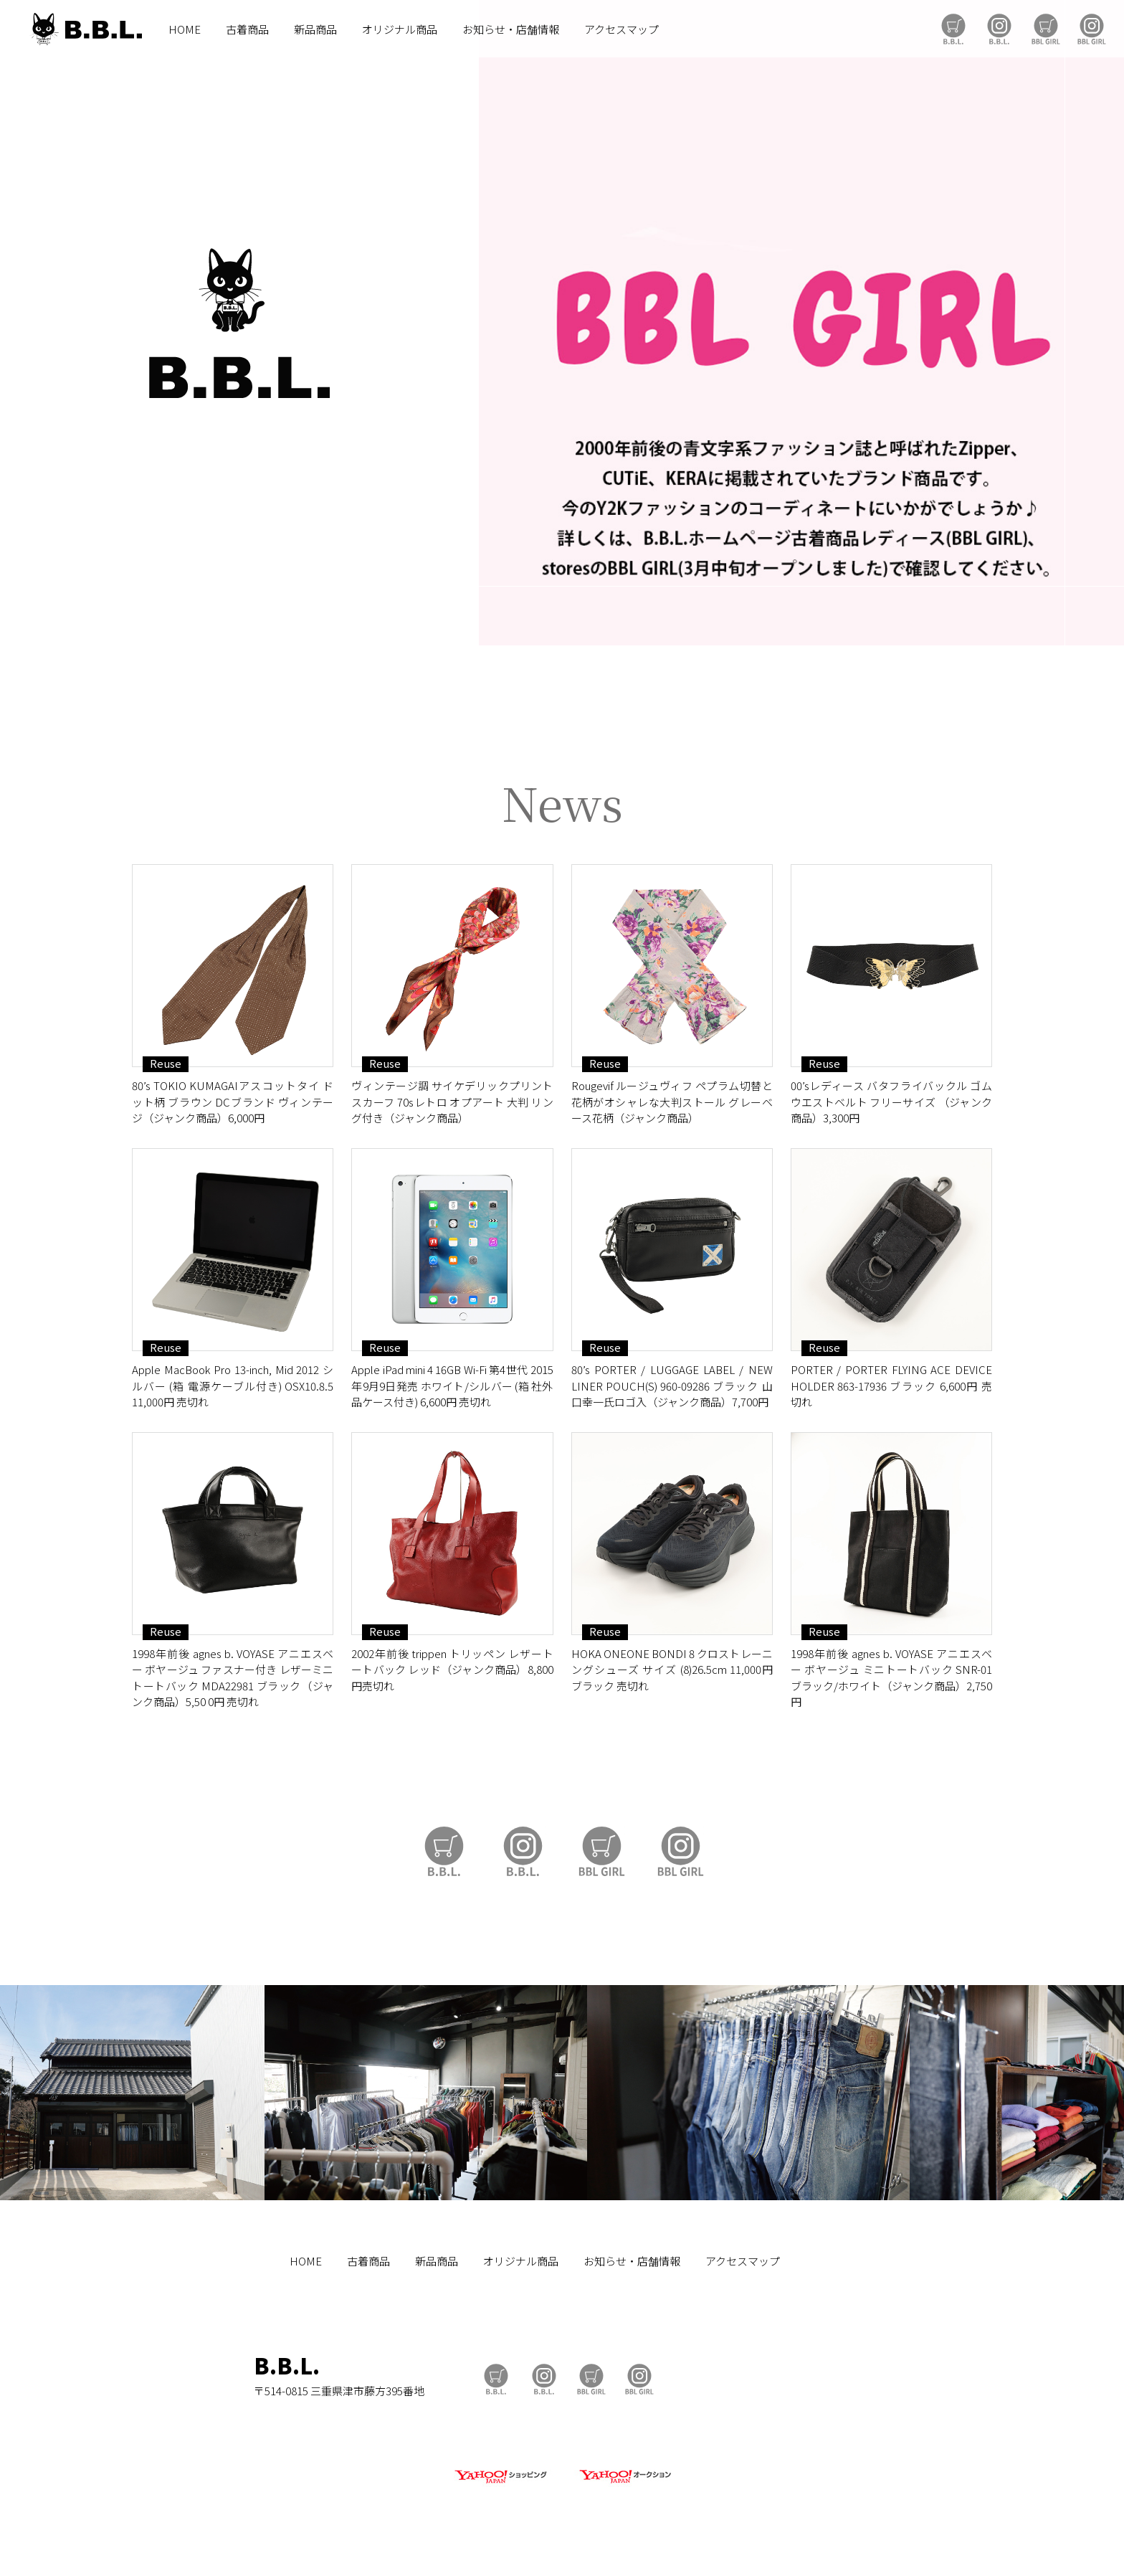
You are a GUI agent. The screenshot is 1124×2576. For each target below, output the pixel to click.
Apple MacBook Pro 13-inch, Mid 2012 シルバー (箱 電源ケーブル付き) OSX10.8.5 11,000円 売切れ (232, 1385)
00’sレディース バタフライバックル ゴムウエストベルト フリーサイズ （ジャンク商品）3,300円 (891, 1101)
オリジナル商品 (399, 29)
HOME (184, 29)
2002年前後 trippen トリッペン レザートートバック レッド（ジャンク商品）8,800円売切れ (452, 1669)
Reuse (165, 1063)
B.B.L (85, 29)
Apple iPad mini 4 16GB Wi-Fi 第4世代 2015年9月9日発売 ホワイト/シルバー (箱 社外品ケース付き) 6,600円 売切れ (452, 1385)
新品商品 (315, 29)
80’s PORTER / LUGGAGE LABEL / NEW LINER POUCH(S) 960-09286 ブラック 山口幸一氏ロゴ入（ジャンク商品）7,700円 (672, 1385)
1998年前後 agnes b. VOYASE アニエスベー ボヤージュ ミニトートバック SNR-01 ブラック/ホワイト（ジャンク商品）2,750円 (891, 1678)
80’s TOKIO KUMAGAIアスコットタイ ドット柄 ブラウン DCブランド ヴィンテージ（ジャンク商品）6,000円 (232, 1101)
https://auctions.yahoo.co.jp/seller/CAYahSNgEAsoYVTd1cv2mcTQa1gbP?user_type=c (562, 703)
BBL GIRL (1091, 29)
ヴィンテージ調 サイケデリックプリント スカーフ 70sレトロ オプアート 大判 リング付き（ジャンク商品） (452, 1101)
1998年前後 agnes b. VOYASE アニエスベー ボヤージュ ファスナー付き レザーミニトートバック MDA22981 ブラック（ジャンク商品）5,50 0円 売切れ (232, 1678)
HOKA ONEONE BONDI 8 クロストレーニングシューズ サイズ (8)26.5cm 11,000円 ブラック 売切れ (672, 1669)
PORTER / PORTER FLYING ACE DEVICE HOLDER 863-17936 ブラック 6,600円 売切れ (891, 1385)
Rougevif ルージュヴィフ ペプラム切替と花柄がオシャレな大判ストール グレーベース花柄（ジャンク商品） (672, 1101)
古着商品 (247, 29)
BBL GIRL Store (1046, 29)
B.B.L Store (953, 29)
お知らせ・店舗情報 (510, 29)
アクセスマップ (621, 29)
